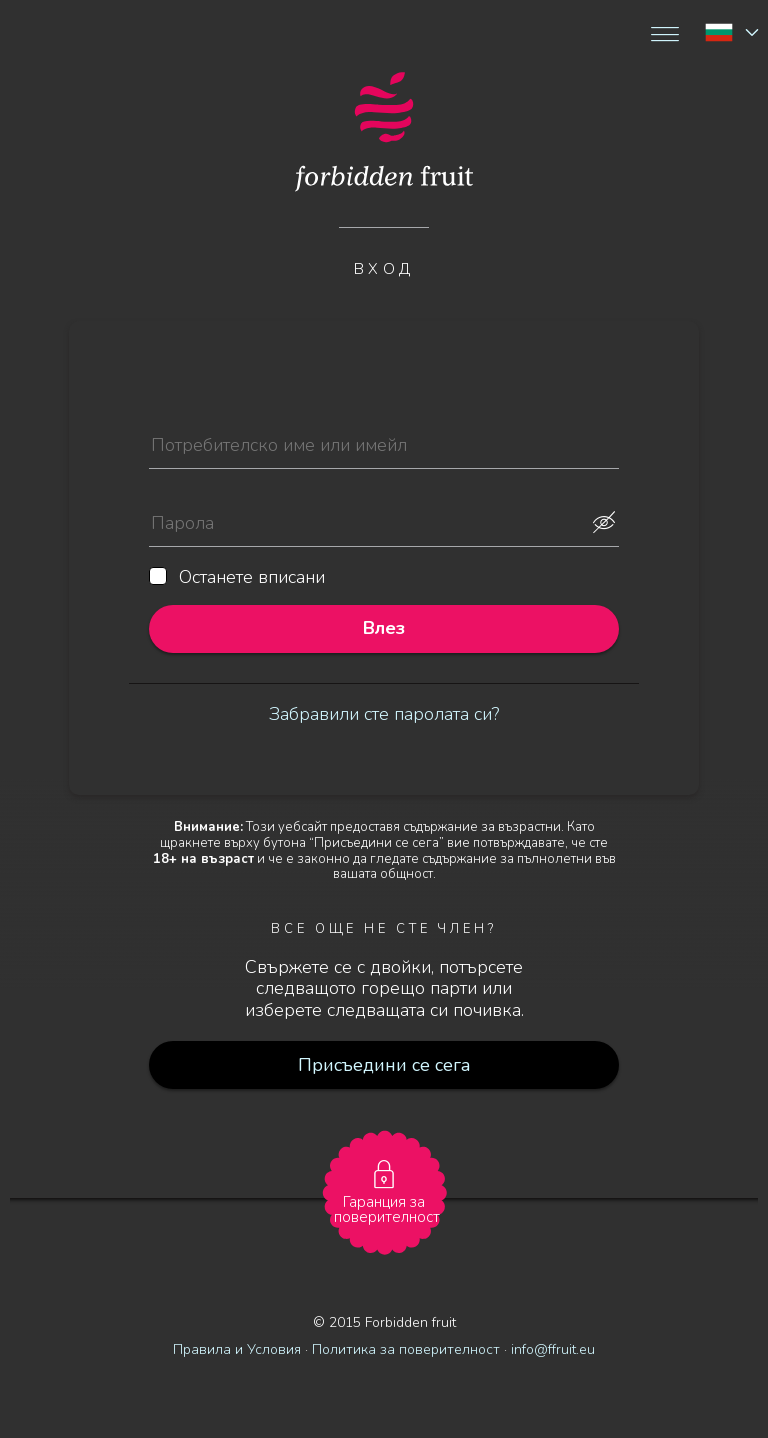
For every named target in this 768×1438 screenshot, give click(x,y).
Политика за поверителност (406, 1349)
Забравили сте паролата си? (384, 714)
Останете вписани (237, 578)
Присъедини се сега (384, 1065)
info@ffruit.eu (553, 1349)
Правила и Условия (237, 1349)
